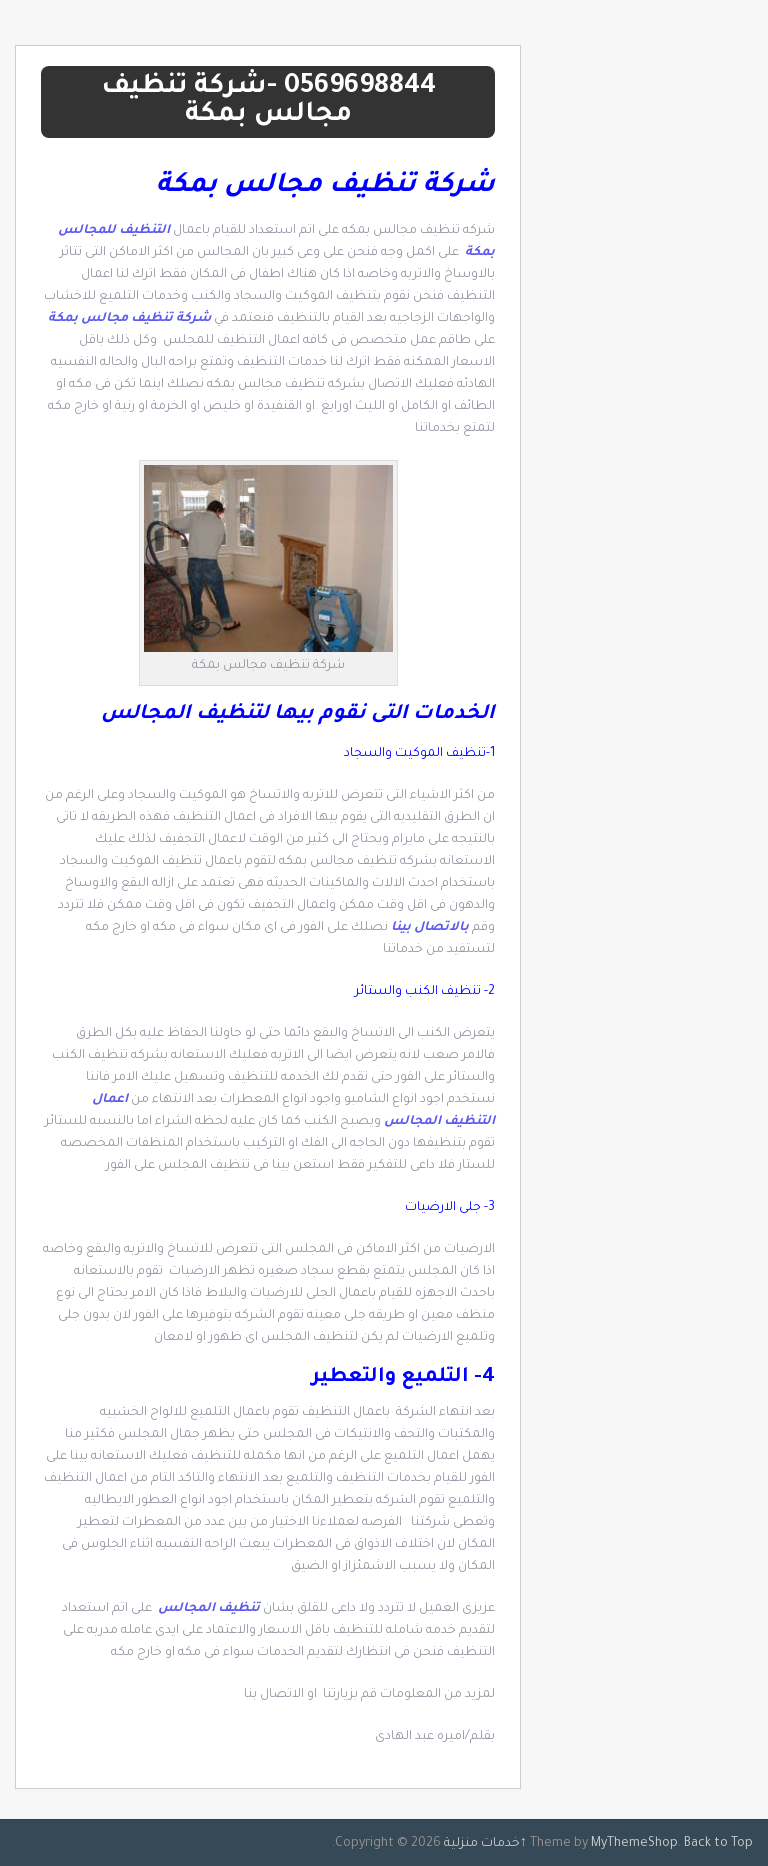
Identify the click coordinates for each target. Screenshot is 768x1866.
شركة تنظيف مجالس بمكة (131, 319)
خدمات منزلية (482, 1844)
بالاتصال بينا (431, 928)
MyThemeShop (634, 1844)
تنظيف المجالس (209, 1609)
